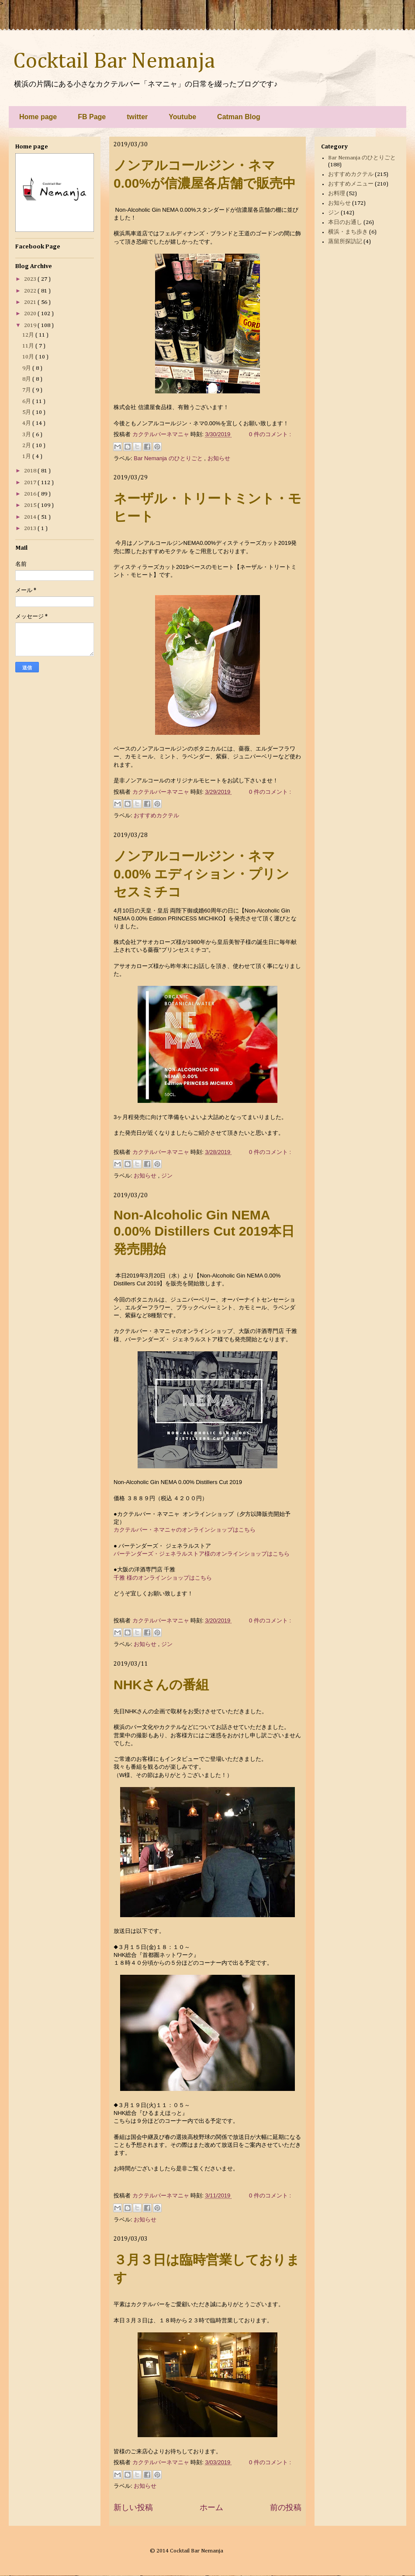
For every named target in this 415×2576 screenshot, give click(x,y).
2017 (31, 483)
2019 (31, 325)
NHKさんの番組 (161, 1684)
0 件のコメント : (270, 434)
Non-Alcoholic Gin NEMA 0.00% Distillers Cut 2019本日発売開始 (204, 1232)
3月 (27, 434)
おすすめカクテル (156, 815)
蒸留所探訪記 (345, 242)
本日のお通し (345, 222)
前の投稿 (285, 2507)
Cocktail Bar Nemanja (114, 61)
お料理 (336, 193)
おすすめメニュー (351, 184)
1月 (27, 456)
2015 (31, 505)
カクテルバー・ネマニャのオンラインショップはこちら (185, 1529)
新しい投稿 (133, 2507)
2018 (31, 471)
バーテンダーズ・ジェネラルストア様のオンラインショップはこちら (202, 1553)
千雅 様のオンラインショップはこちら (163, 1577)
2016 (31, 494)
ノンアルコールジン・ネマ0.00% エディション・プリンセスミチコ (201, 874)
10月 (28, 357)
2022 (31, 291)
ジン (167, 1175)
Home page (38, 117)
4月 (27, 423)
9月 (27, 368)
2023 (31, 279)
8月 (27, 379)
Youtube (182, 117)
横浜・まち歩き (348, 232)
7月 (27, 390)
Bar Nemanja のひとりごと (169, 458)
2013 (31, 528)
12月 (28, 335)
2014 (31, 517)
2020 (31, 314)
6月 (27, 401)
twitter (137, 117)
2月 (27, 445)
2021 (31, 302)
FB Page (92, 117)
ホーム (211, 2507)
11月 (28, 346)
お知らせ (219, 458)
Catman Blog (238, 117)
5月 (27, 412)
